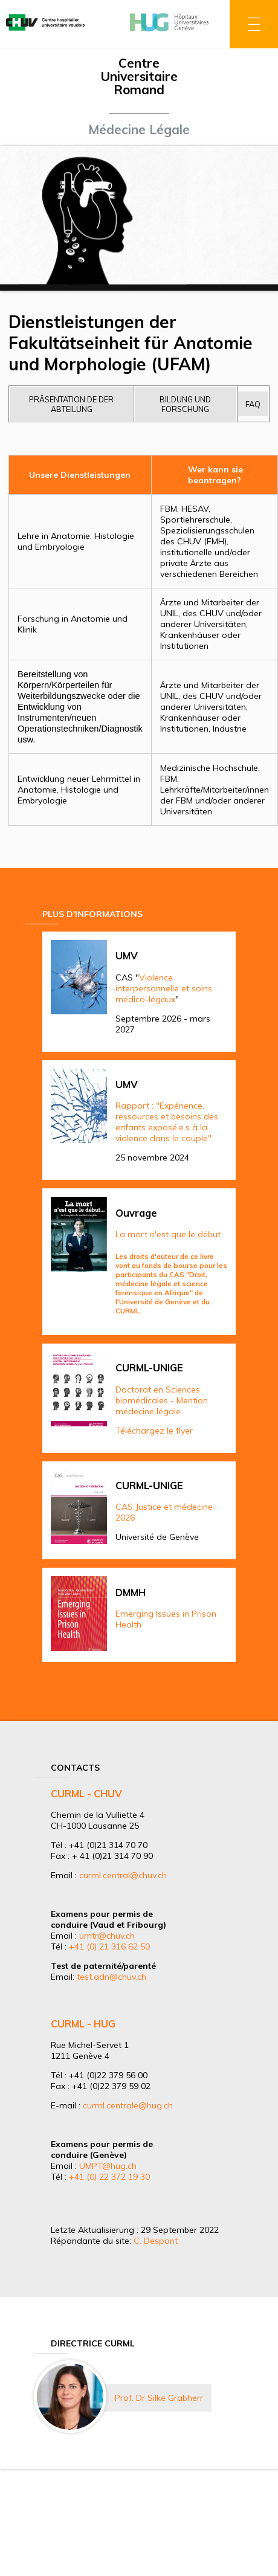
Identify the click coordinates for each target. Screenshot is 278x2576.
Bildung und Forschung (185, 404)
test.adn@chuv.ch (111, 1976)
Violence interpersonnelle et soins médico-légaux (163, 988)
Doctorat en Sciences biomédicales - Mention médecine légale (161, 1400)
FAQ (252, 404)
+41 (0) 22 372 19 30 (109, 2176)
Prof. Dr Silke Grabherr (159, 2397)
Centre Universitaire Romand (139, 76)
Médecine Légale (139, 129)
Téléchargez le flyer (154, 1430)
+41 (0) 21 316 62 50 (109, 1946)
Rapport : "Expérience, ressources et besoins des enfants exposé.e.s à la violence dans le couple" (166, 1122)
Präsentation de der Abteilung (71, 404)
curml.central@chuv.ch (123, 1875)
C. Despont (156, 2240)
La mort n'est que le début (168, 1234)
